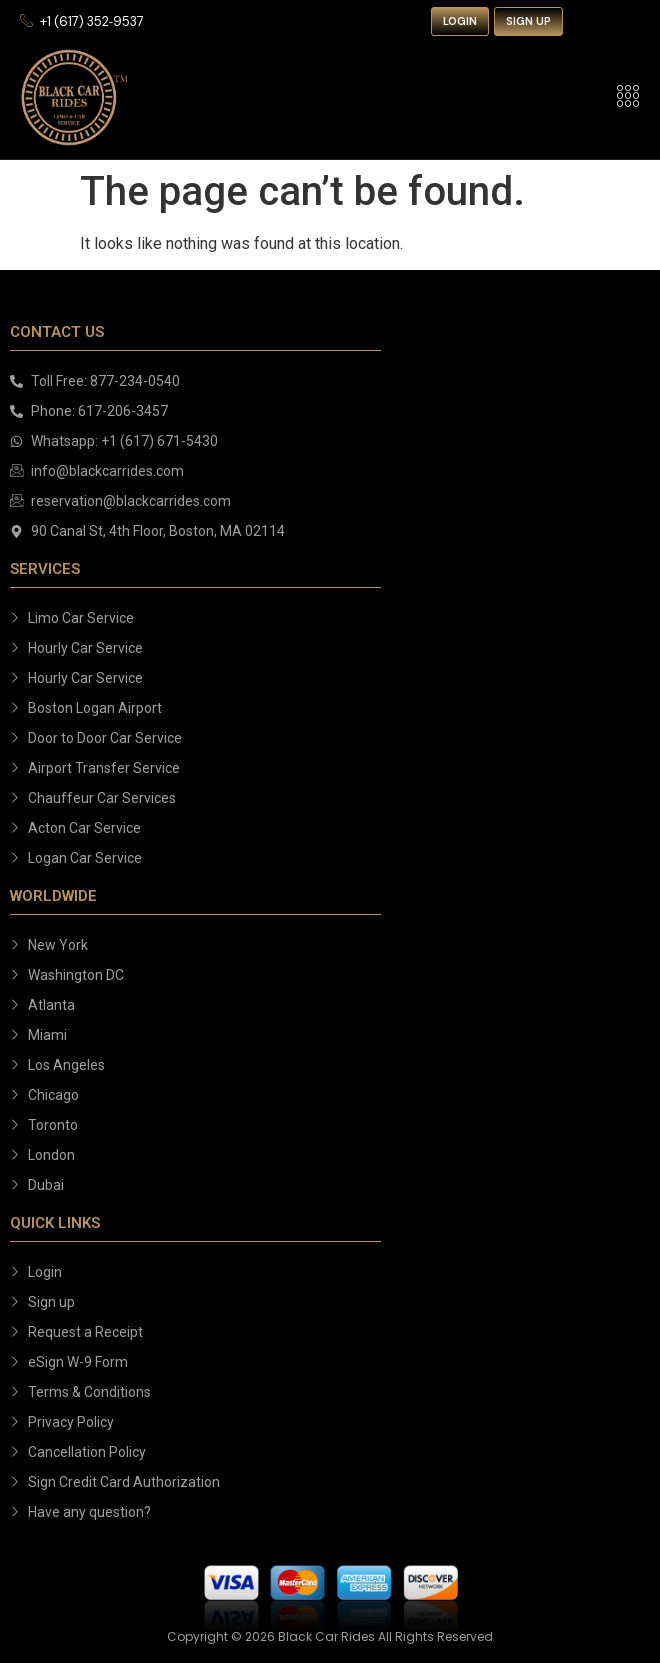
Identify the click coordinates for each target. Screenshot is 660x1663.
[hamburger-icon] (627, 97)
